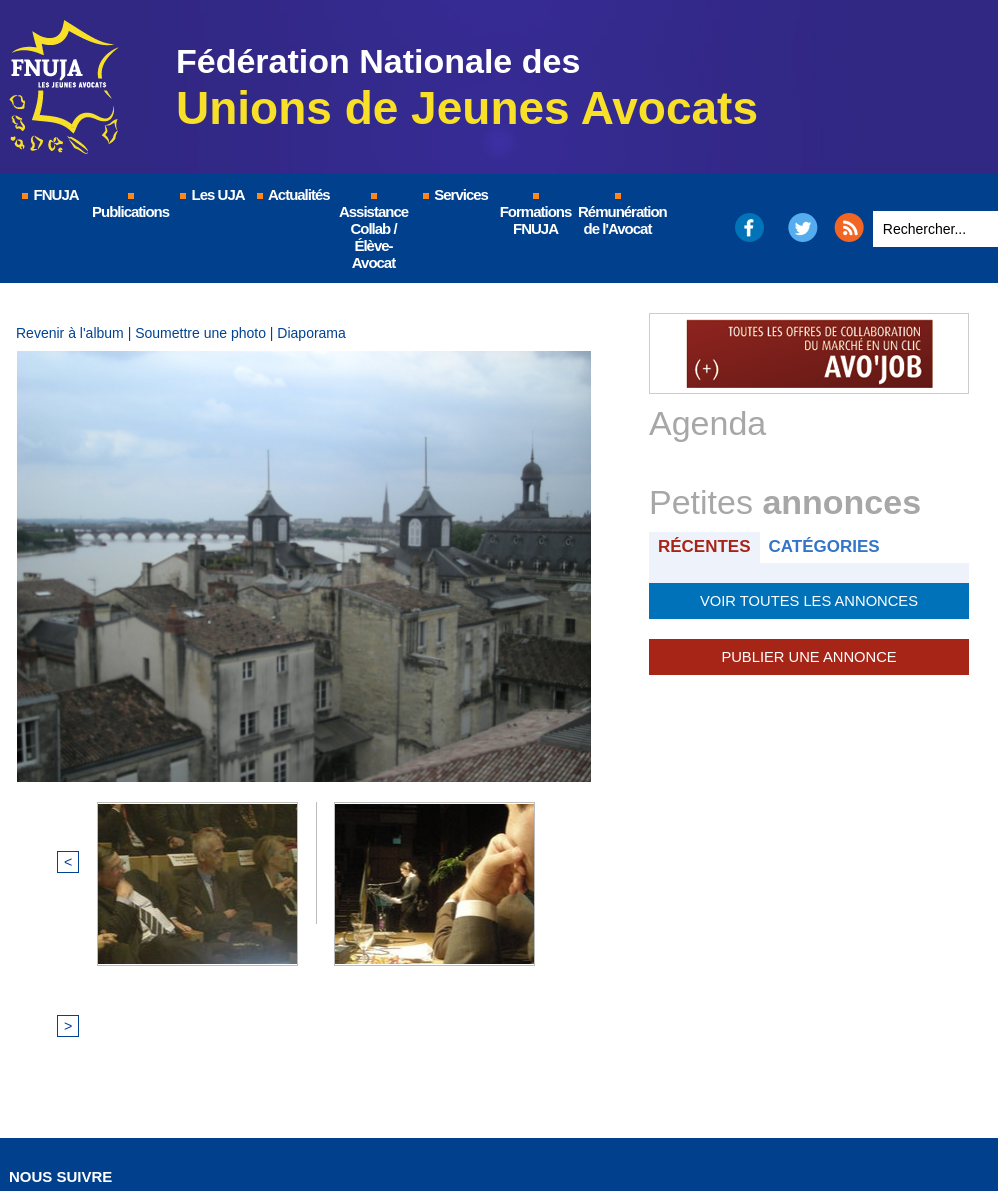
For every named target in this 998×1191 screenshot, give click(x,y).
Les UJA (211, 194)
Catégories (827, 546)
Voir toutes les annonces (808, 600)
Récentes (705, 546)
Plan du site (493, 1117)
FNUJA (49, 194)
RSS (849, 227)
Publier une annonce (809, 656)
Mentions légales (359, 1117)
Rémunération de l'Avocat (618, 215)
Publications (130, 206)
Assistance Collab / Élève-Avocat (373, 232)
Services (454, 194)
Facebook (748, 227)
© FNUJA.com (218, 1117)
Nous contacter (623, 1117)
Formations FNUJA (536, 215)
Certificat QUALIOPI (774, 1117)
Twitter (803, 227)
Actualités (292, 194)
